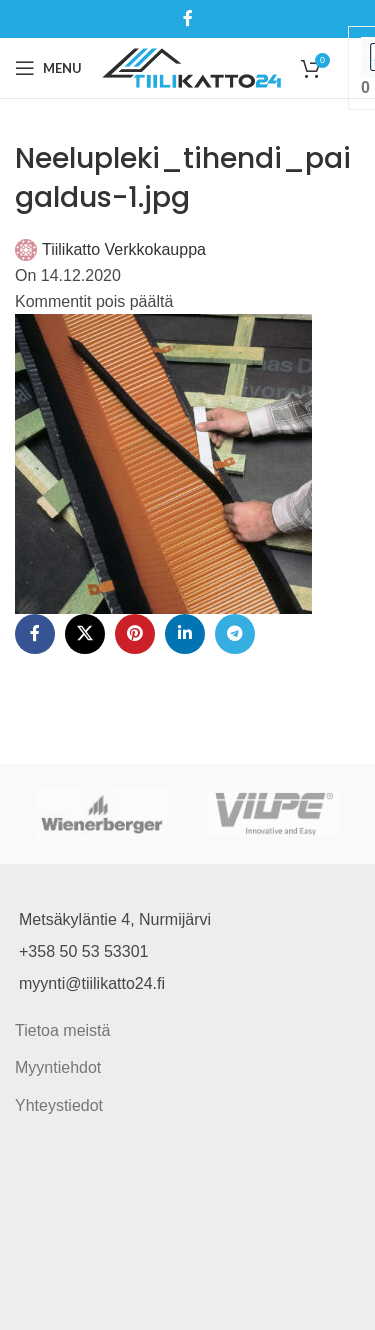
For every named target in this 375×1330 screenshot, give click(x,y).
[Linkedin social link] (185, 634)
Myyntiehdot (58, 1067)
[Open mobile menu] (48, 68)
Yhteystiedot (59, 1105)
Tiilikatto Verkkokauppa (124, 249)
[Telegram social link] (235, 634)
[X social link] (85, 634)
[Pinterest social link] (135, 634)
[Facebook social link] (187, 18)
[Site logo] (191, 66)
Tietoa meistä (62, 1030)
